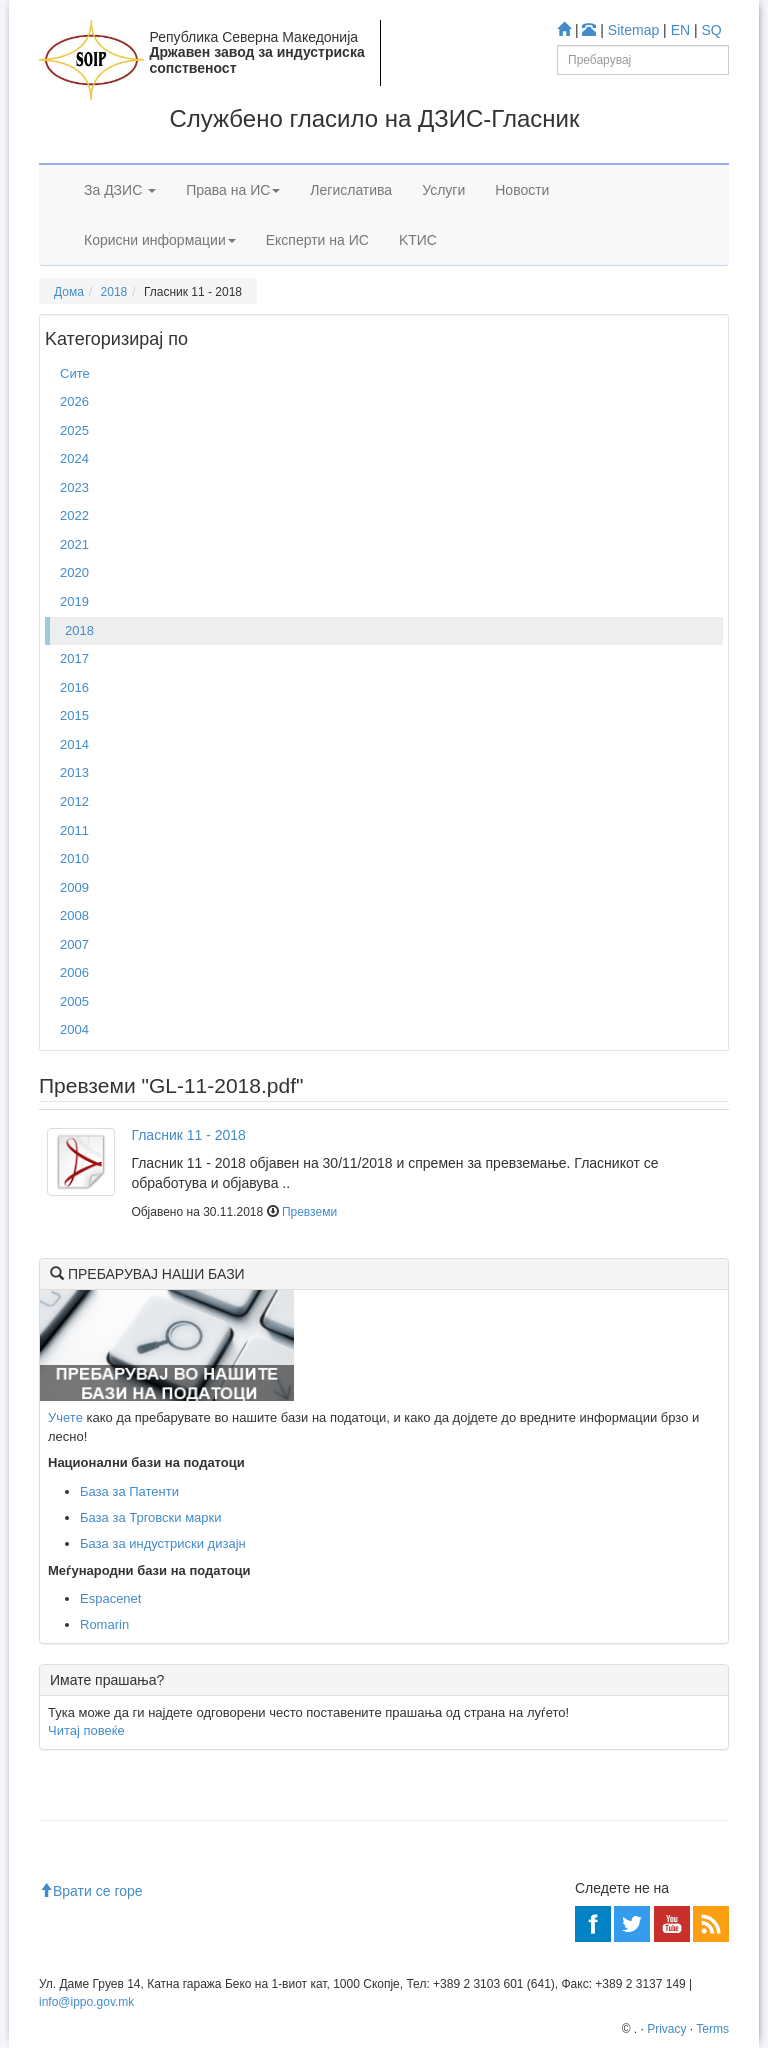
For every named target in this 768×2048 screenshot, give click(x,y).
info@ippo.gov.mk (86, 2002)
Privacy (666, 2029)
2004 (74, 1029)
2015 (74, 715)
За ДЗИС (120, 190)
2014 (74, 744)
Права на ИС (233, 190)
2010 (74, 858)
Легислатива (351, 190)
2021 (74, 544)
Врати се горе (91, 1891)
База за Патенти (129, 1491)
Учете (65, 1417)
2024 (74, 458)
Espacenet (110, 1598)
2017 (74, 658)
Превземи (309, 1212)
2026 (74, 401)
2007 (74, 944)
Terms (712, 2029)
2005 (74, 1001)
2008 (74, 915)
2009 (74, 887)
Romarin (104, 1624)
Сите (75, 373)
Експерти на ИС (317, 240)
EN (680, 30)
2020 (74, 572)
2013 (74, 772)
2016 (74, 687)
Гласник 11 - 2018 (188, 1135)
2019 (74, 601)
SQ (712, 30)
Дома (69, 292)
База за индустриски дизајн (163, 1543)
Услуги (443, 190)
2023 (74, 487)
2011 (74, 830)
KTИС (418, 240)
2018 (114, 292)
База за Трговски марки (151, 1517)
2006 (74, 972)
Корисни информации (160, 240)
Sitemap (633, 30)
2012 (74, 801)
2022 (74, 515)
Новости (522, 190)
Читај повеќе (86, 1730)
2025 (74, 430)
